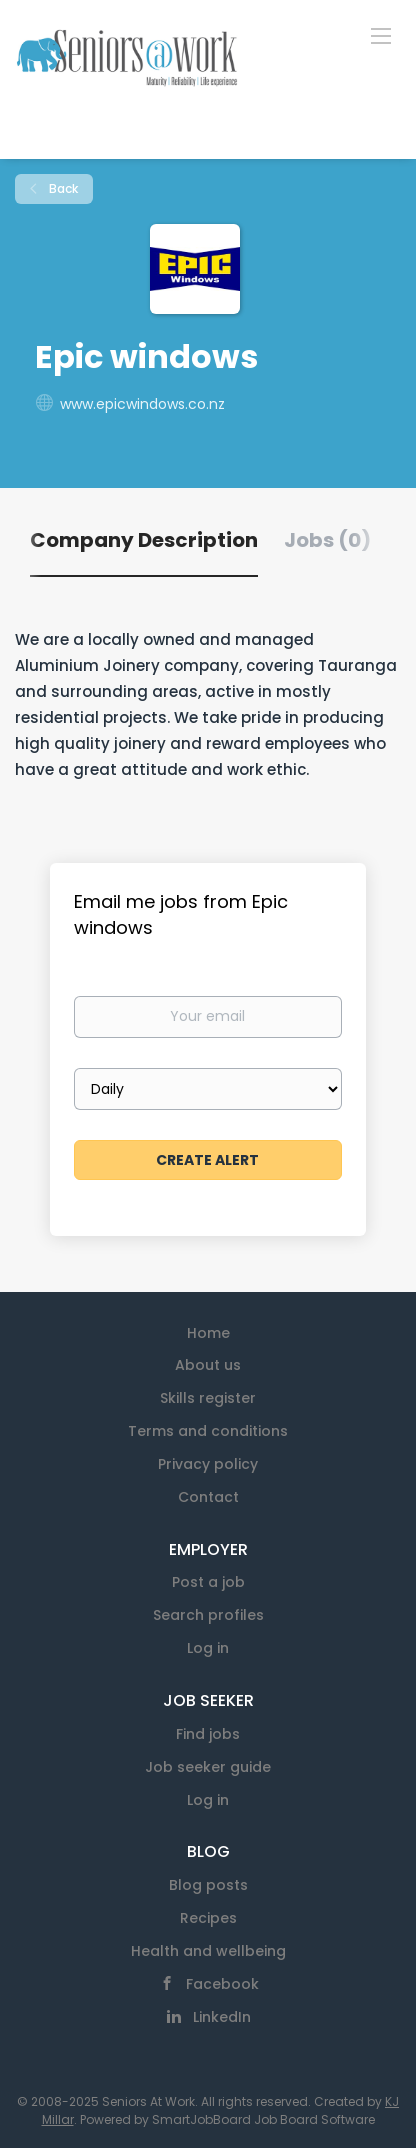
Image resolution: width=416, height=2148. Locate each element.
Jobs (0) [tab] (327, 540)
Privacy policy (208, 1464)
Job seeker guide (208, 1767)
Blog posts (208, 1885)
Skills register (208, 1398)
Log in (208, 1648)
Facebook (222, 1984)
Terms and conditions (208, 1431)
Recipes (208, 1918)
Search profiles (208, 1615)
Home (208, 1333)
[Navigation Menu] (381, 35)
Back (62, 188)
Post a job (208, 1582)
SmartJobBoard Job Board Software (263, 2119)
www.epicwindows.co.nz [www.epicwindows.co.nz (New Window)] (142, 404)
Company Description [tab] (144, 540)
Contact (208, 1497)
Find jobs (208, 1734)
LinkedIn (222, 2017)
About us (208, 1365)
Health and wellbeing (208, 1951)
